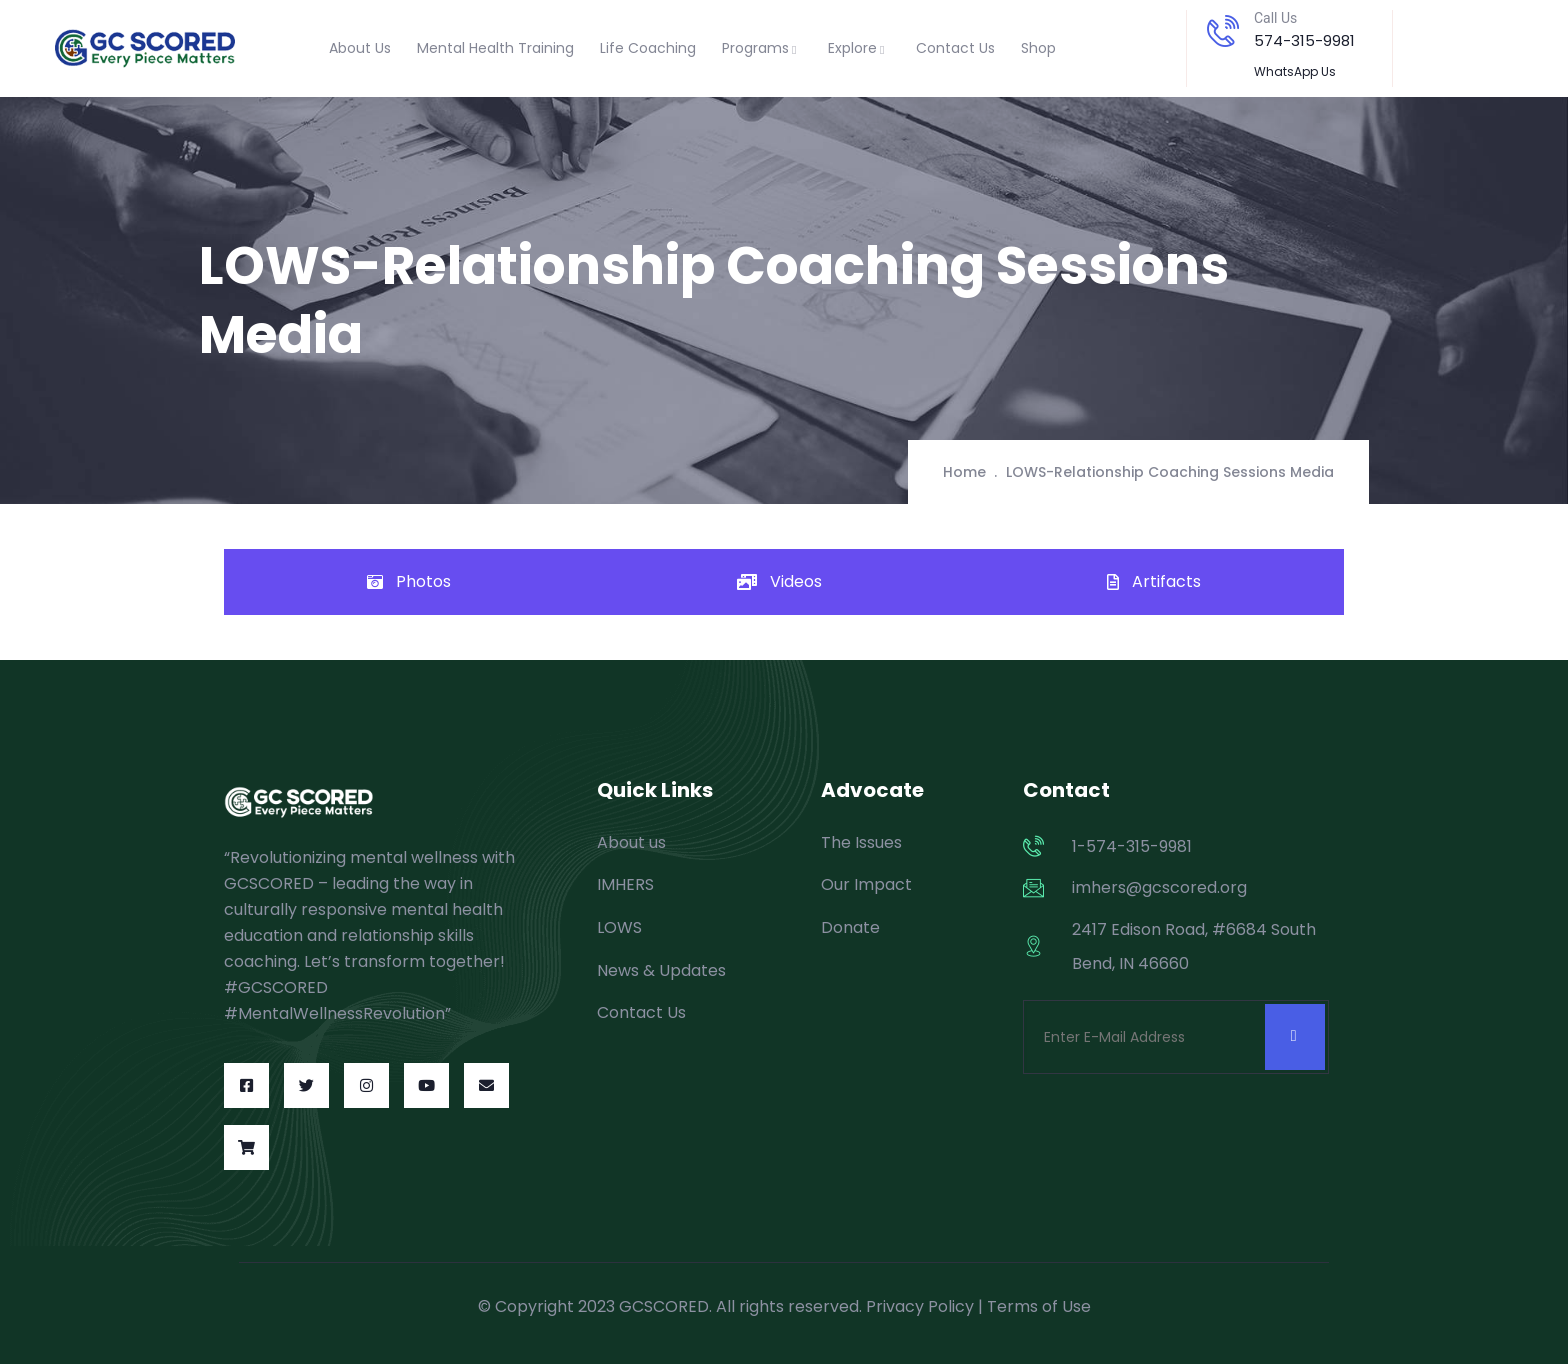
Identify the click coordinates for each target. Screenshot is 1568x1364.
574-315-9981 (1304, 40)
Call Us (1275, 18)
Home (964, 472)
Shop (1038, 48)
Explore (859, 48)
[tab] (409, 582)
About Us (360, 48)
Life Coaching (648, 48)
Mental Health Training (495, 48)
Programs (762, 48)
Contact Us (955, 48)
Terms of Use (1039, 1306)
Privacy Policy (920, 1306)
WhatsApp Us (1295, 71)
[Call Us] (1223, 31)
